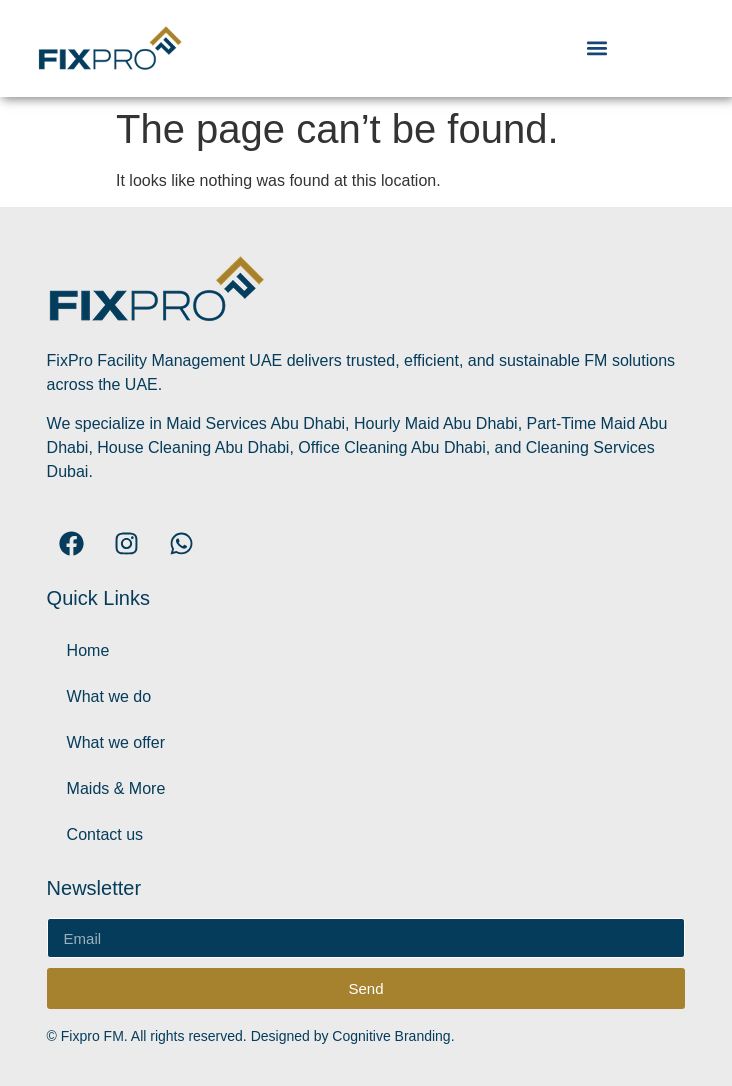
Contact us (105, 834)
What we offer (116, 742)
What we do (109, 696)
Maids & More (116, 788)
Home (88, 650)
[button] (596, 48)
